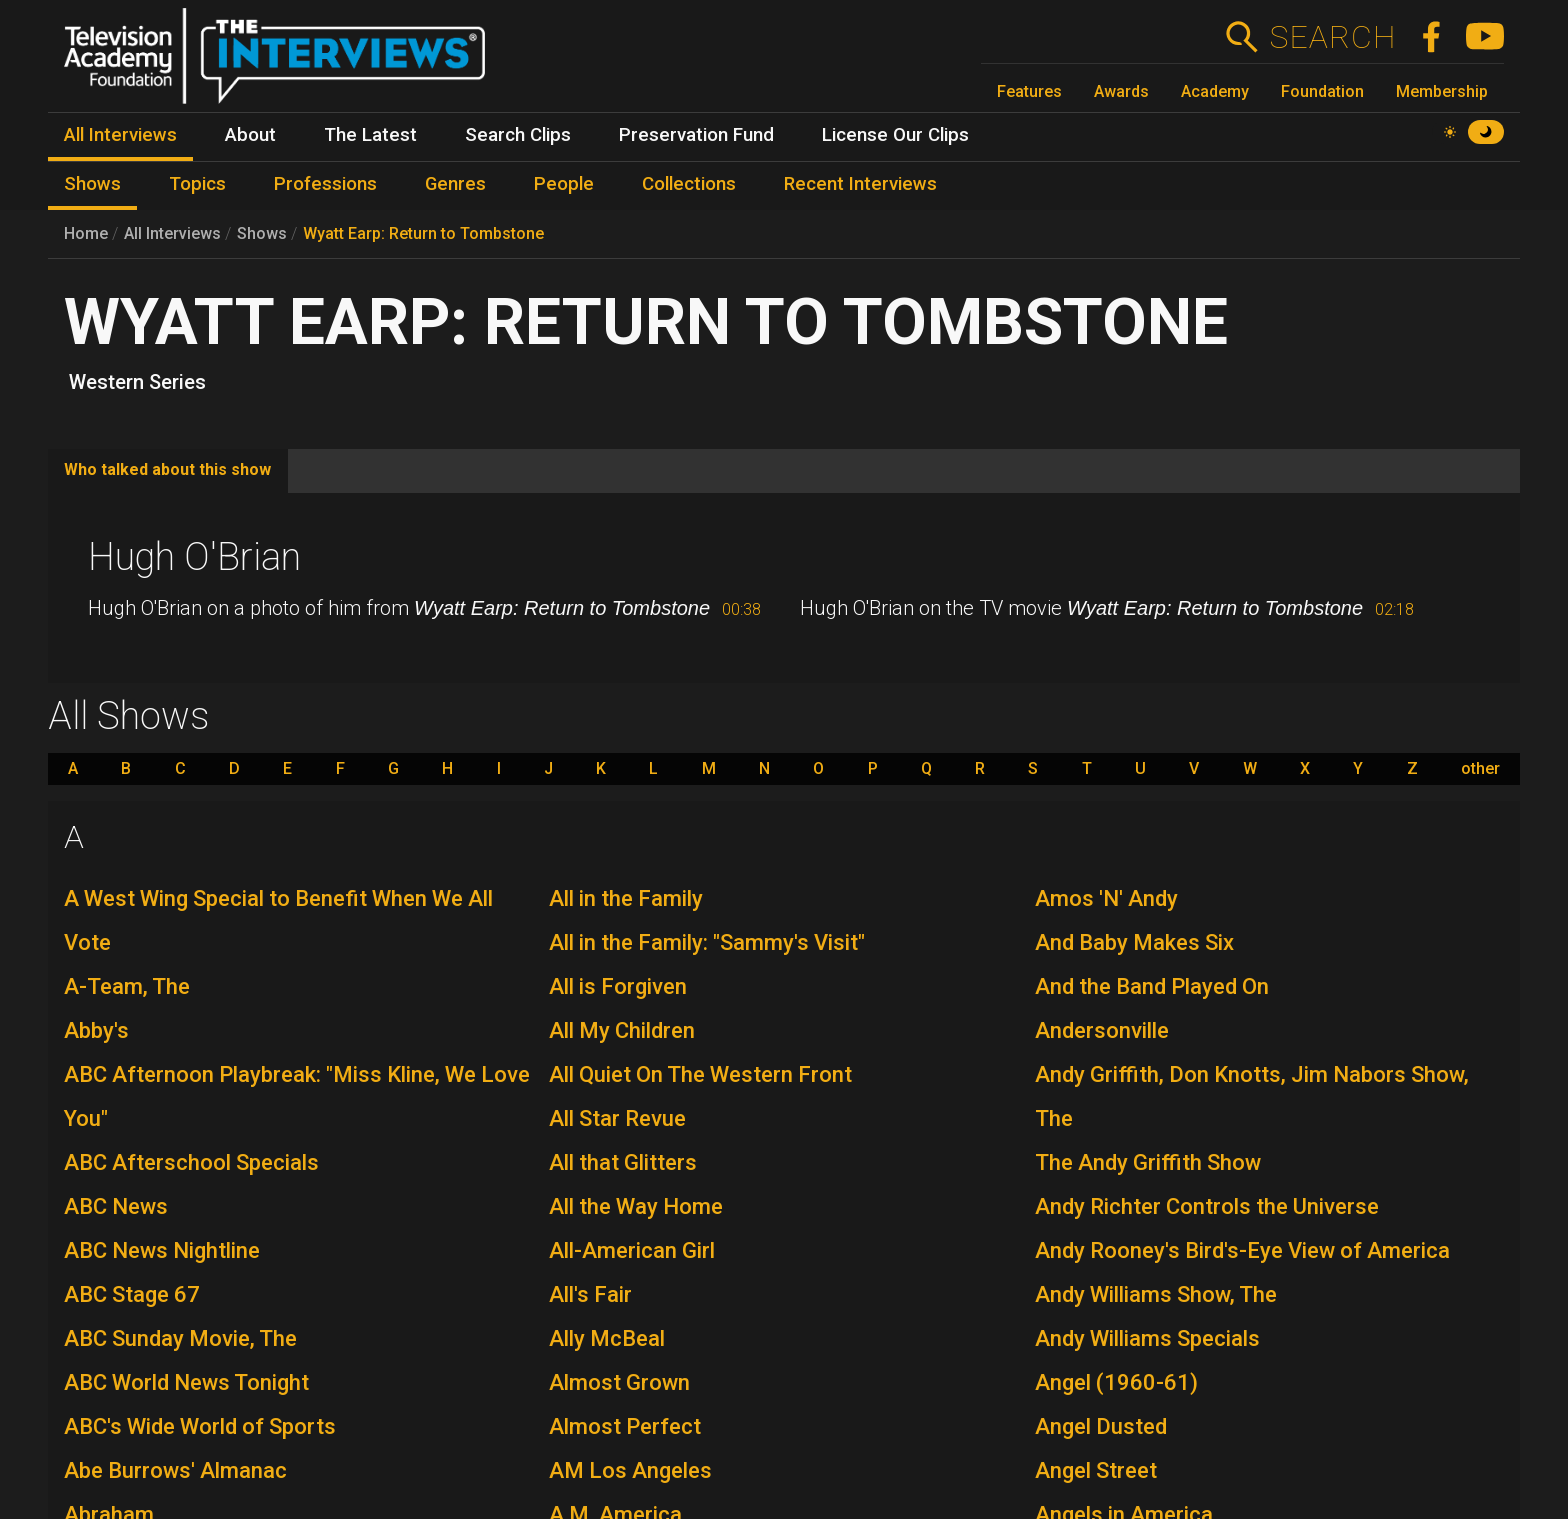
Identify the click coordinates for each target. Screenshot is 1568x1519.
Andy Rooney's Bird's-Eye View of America (1242, 1250)
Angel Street (1096, 1470)
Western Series (137, 382)
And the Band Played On (1152, 986)
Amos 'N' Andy (1106, 898)
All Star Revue (617, 1118)
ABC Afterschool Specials (191, 1162)
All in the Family (626, 898)
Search (1332, 37)
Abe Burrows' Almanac (175, 1470)
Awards (1121, 91)
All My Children (622, 1030)
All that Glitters (623, 1162)
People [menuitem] (564, 184)
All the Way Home (636, 1206)
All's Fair (590, 1294)
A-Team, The (127, 986)
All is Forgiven (618, 986)
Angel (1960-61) (1116, 1382)
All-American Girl (632, 1250)
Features (1029, 91)
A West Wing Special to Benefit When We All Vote (278, 920)
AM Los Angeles (630, 1470)
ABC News (116, 1206)
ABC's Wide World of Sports (200, 1426)
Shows (262, 233)
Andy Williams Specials (1147, 1338)
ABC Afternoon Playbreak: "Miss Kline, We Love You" (297, 1096)
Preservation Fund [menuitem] (696, 135)
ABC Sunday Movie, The (180, 1338)
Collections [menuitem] (689, 184)
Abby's (96, 1030)
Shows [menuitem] (92, 184)
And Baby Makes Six (1134, 942)
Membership (1442, 91)
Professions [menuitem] (325, 184)
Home (86, 233)
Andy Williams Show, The (1156, 1294)
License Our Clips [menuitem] (895, 135)
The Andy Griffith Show (1148, 1162)
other (1480, 769)
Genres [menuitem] (455, 184)
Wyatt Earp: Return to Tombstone (423, 233)
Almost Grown (619, 1382)
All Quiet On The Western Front (700, 1074)
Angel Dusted (1101, 1426)
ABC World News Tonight (186, 1382)
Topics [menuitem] (197, 184)
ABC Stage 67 (132, 1294)
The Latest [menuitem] (370, 135)
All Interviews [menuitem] (120, 135)
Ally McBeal (607, 1338)
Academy (1215, 91)
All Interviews (172, 233)
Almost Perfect (625, 1426)
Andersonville (1102, 1030)
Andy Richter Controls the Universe (1207, 1206)
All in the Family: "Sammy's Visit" (707, 942)
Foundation (1322, 91)
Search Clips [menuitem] (518, 135)
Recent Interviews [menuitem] (860, 184)
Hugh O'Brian (194, 557)
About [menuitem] (250, 135)
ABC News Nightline (162, 1250)
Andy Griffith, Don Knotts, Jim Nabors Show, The (1252, 1096)
